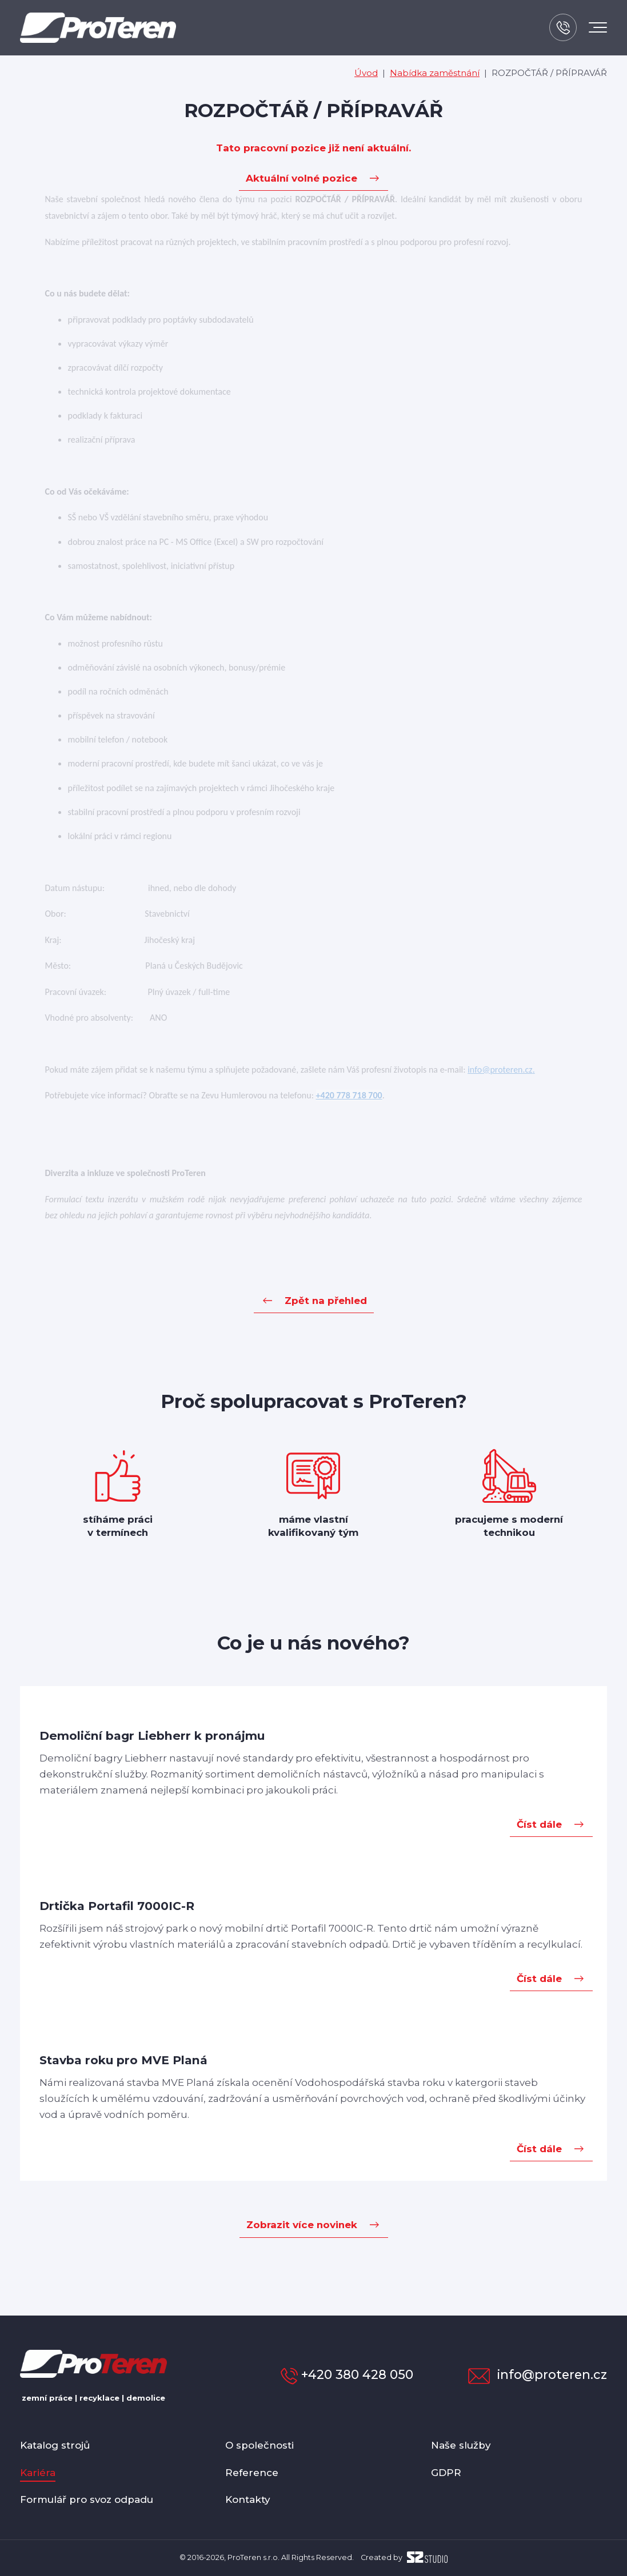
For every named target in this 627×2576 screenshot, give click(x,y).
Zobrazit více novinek (301, 2224)
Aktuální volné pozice (301, 178)
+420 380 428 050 (347, 2374)
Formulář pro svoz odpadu (86, 2499)
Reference (251, 2472)
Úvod (366, 72)
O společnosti (259, 2445)
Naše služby (460, 2445)
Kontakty (247, 2499)
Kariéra (37, 2472)
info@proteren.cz (537, 2374)
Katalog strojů (55, 2445)
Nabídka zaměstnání (435, 72)
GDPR (446, 2472)
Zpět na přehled (326, 1300)
